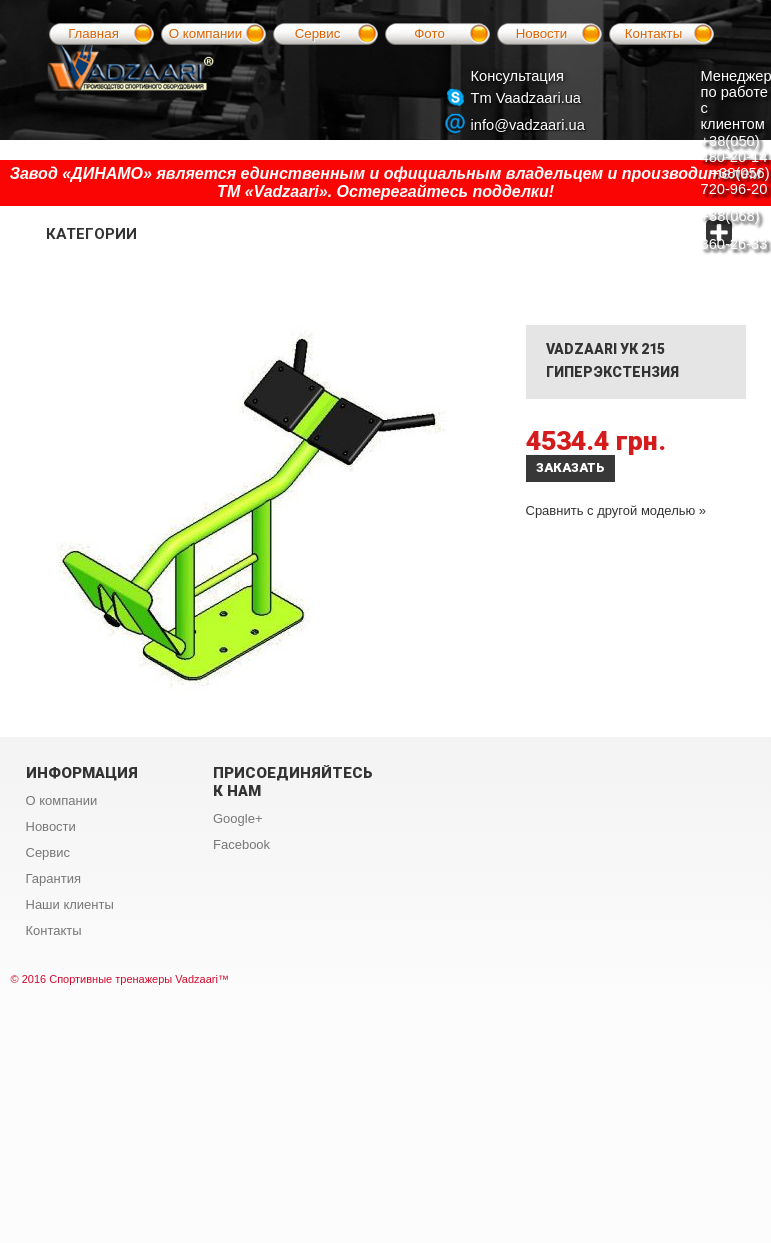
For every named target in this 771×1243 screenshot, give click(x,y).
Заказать (570, 467)
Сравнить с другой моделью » (616, 510)
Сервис (318, 33)
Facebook (241, 844)
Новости (542, 33)
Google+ (238, 818)
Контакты (654, 33)
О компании (206, 33)
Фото (429, 33)
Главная (93, 33)
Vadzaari (196, 979)
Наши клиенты (70, 904)
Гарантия (53, 878)
